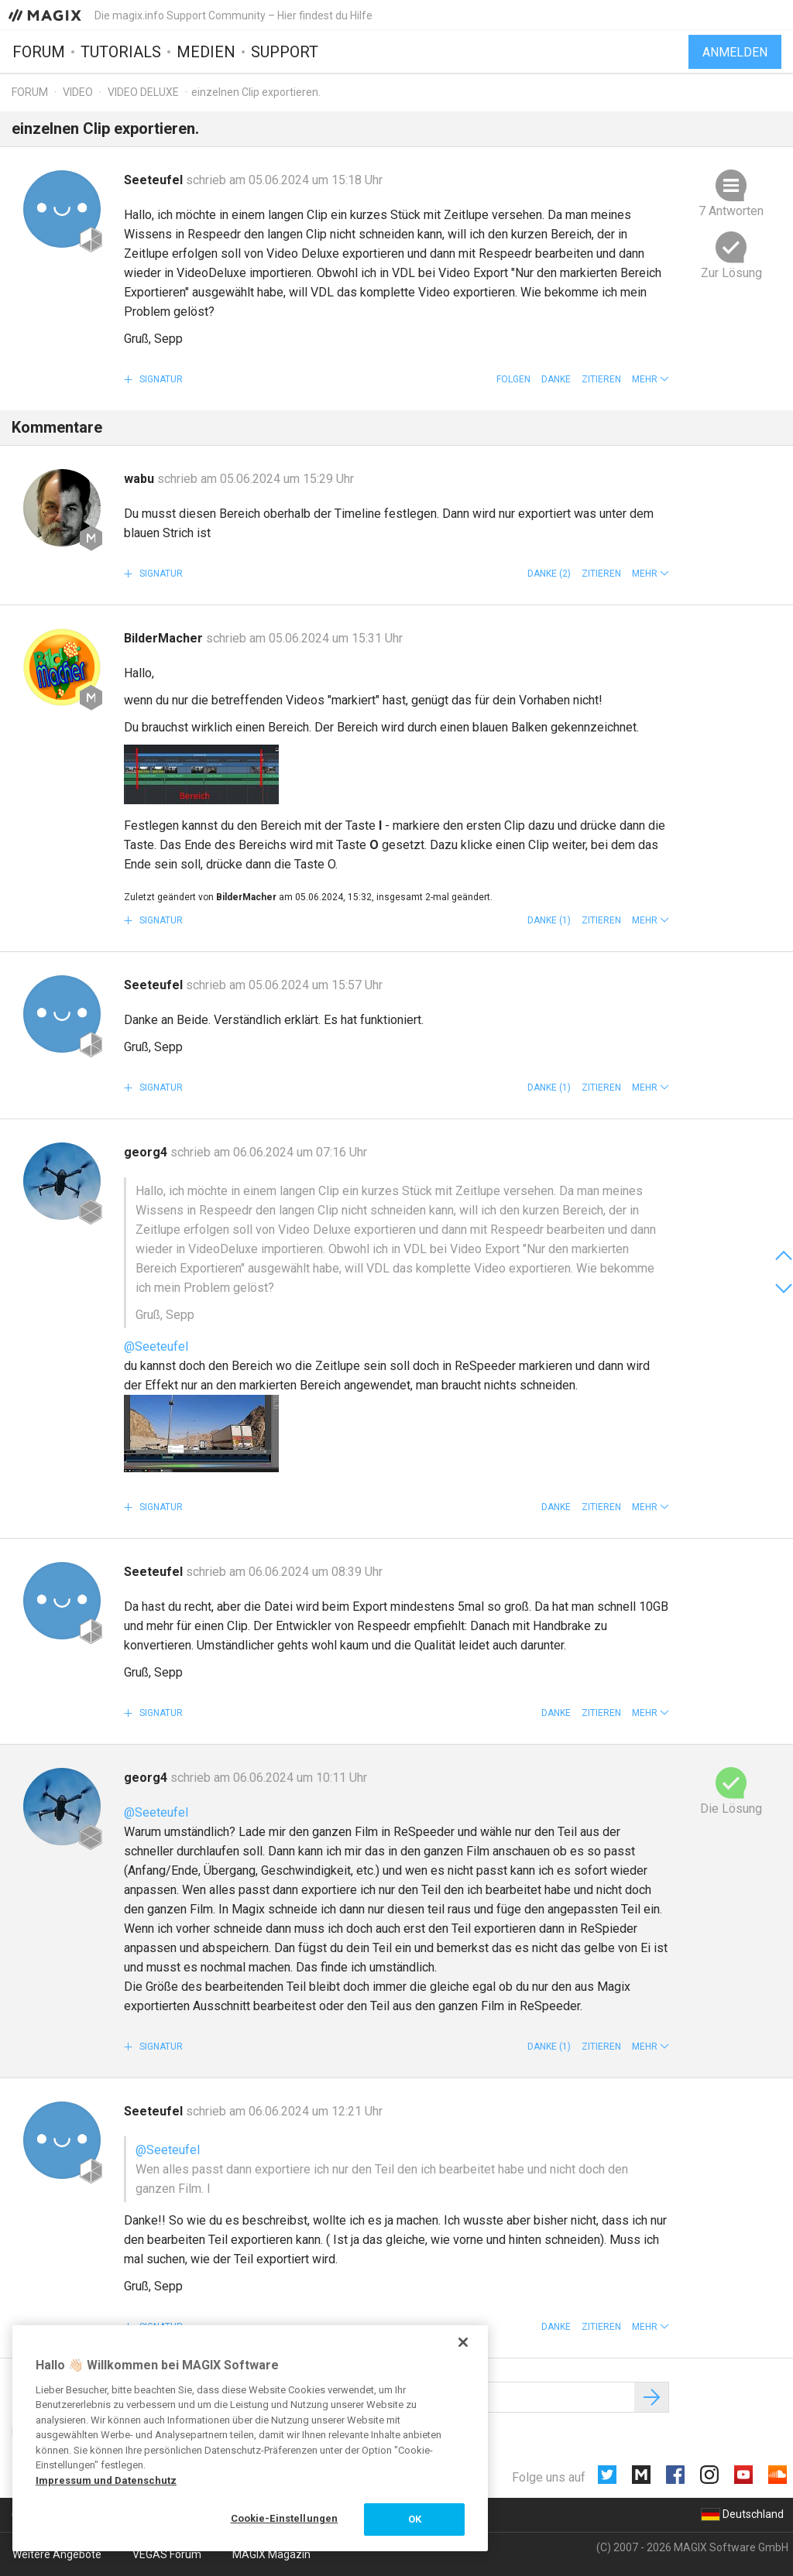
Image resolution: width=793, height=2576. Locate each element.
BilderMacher (165, 638)
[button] (650, 379)
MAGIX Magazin (271, 2554)
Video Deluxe (143, 92)
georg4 (147, 1152)
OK (414, 2519)
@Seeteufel (156, 1346)
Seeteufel (155, 180)
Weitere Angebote (56, 2554)
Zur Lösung (731, 272)
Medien (206, 52)
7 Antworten (731, 211)
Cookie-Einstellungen (284, 2518)
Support (284, 52)
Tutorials (121, 52)
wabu (140, 478)
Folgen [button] (513, 379)
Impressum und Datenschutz (106, 2480)
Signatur (160, 379)
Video (78, 92)
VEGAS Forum (166, 2554)
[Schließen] (463, 2342)
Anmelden (734, 52)
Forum (38, 52)
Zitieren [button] (601, 379)
